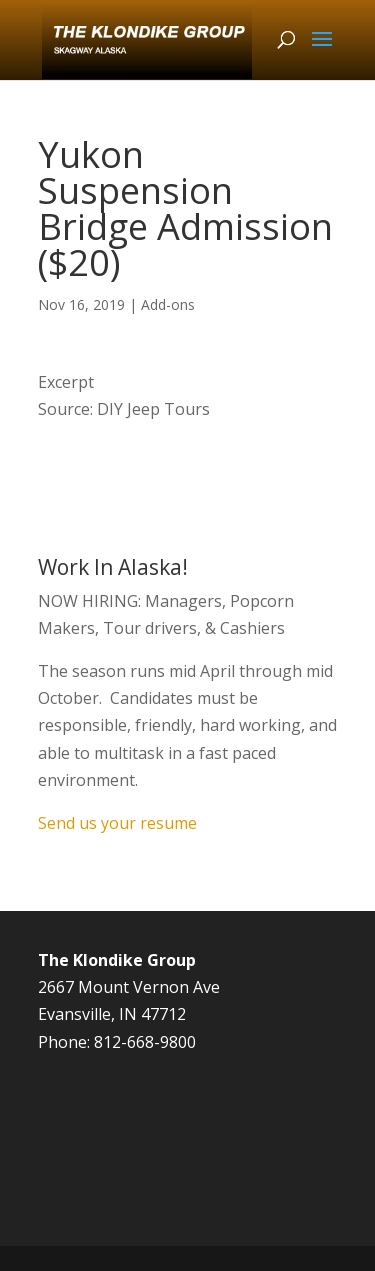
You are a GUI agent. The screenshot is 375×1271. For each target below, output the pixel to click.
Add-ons (168, 304)
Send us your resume (117, 823)
